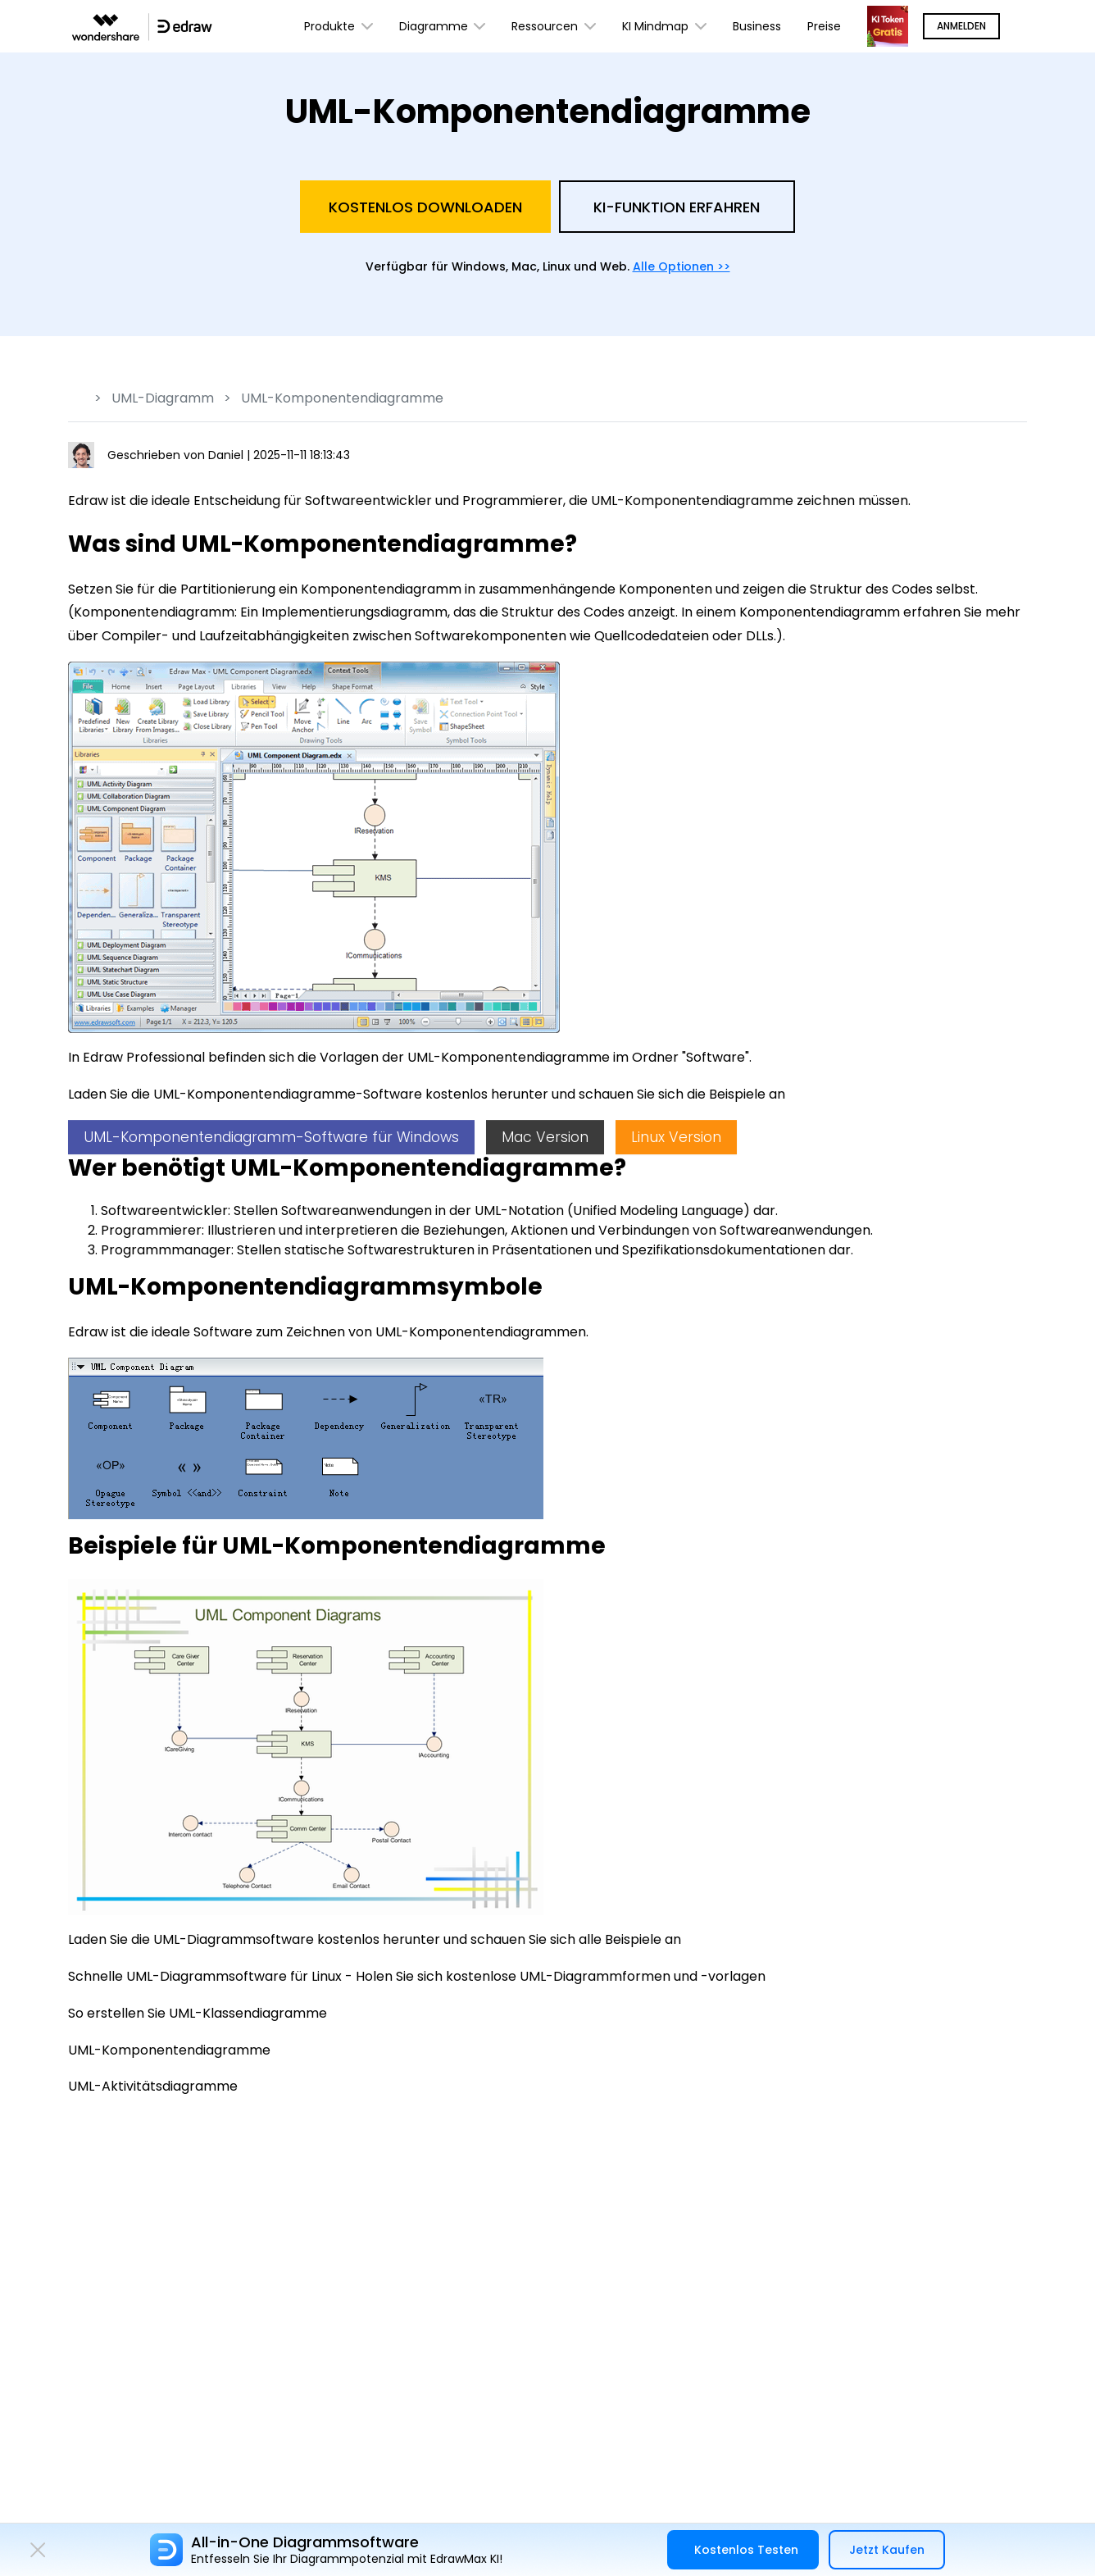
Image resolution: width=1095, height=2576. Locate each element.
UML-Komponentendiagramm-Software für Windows (271, 1137)
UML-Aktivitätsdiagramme (153, 2086)
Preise (824, 26)
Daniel (227, 455)
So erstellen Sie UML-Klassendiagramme (197, 2013)
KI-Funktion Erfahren (676, 207)
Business (757, 26)
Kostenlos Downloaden (425, 207)
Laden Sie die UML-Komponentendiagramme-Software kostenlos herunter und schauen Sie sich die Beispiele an (426, 1094)
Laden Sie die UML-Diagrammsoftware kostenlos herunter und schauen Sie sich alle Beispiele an (374, 1939)
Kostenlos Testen (746, 2550)
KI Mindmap (664, 26)
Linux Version (676, 1137)
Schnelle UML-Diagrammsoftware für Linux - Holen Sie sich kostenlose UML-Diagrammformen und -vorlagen (417, 1976)
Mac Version (545, 1137)
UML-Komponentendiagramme (169, 2050)
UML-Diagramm (162, 398)
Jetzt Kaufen (887, 2550)
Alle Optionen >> (681, 266)
